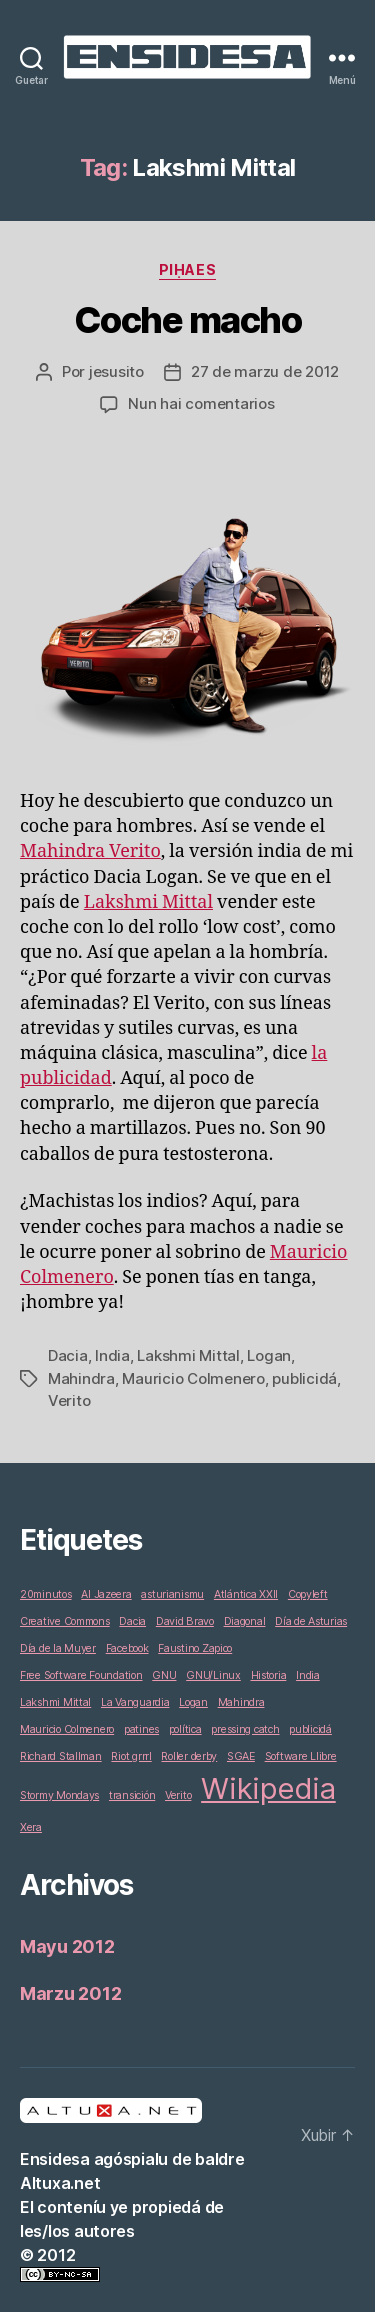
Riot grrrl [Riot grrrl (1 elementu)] (131, 1756)
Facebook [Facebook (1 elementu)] (127, 1648)
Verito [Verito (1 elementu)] (178, 1795)
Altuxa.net (60, 2183)
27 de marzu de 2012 (265, 371)
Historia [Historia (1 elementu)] (269, 1675)
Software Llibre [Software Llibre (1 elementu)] (301, 1756)
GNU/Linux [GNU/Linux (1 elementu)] (213, 1675)
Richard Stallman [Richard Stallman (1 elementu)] (61, 1756)
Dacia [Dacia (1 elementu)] (132, 1621)
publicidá (304, 1378)
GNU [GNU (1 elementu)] (164, 1675)
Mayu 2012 (67, 1946)
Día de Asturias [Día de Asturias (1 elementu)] (311, 1621)
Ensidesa (55, 2159)
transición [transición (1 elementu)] (132, 1795)
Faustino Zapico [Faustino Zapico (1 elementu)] (195, 1648)
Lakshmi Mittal (148, 902)
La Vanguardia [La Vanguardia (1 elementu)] (135, 1702)
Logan (269, 1355)
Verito (69, 1400)
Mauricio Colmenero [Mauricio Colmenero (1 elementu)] (67, 1729)
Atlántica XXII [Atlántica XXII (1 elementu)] (246, 1594)
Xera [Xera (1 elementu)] (31, 1827)
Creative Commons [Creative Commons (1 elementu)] (65, 1621)
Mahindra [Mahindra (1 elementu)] (241, 1702)
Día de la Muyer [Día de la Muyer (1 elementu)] (58, 1648)
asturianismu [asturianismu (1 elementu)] (172, 1594)
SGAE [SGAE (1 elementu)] (241, 1756)
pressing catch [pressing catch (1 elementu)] (245, 1729)
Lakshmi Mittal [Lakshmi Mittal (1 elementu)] (55, 1702)
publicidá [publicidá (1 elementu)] (310, 1729)
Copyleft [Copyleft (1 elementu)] (308, 1594)
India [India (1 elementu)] (308, 1675)
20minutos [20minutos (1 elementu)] (46, 1594)
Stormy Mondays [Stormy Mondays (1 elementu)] (59, 1795)
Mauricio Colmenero (193, 1378)
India (112, 1355)
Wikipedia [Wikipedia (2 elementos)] (268, 1788)
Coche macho (188, 320)
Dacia (68, 1355)
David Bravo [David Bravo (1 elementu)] (185, 1621)
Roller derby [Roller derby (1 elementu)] (189, 1756)
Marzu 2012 (70, 1993)
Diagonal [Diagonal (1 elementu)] (245, 1621)
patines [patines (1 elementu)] (141, 1729)
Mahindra (81, 1378)
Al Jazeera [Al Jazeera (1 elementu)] (106, 1594)
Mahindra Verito (90, 851)
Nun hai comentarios (201, 403)
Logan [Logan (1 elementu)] (193, 1702)
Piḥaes (187, 269)
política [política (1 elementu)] (185, 1729)
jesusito (116, 371)
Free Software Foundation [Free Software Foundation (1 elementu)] (81, 1675)
